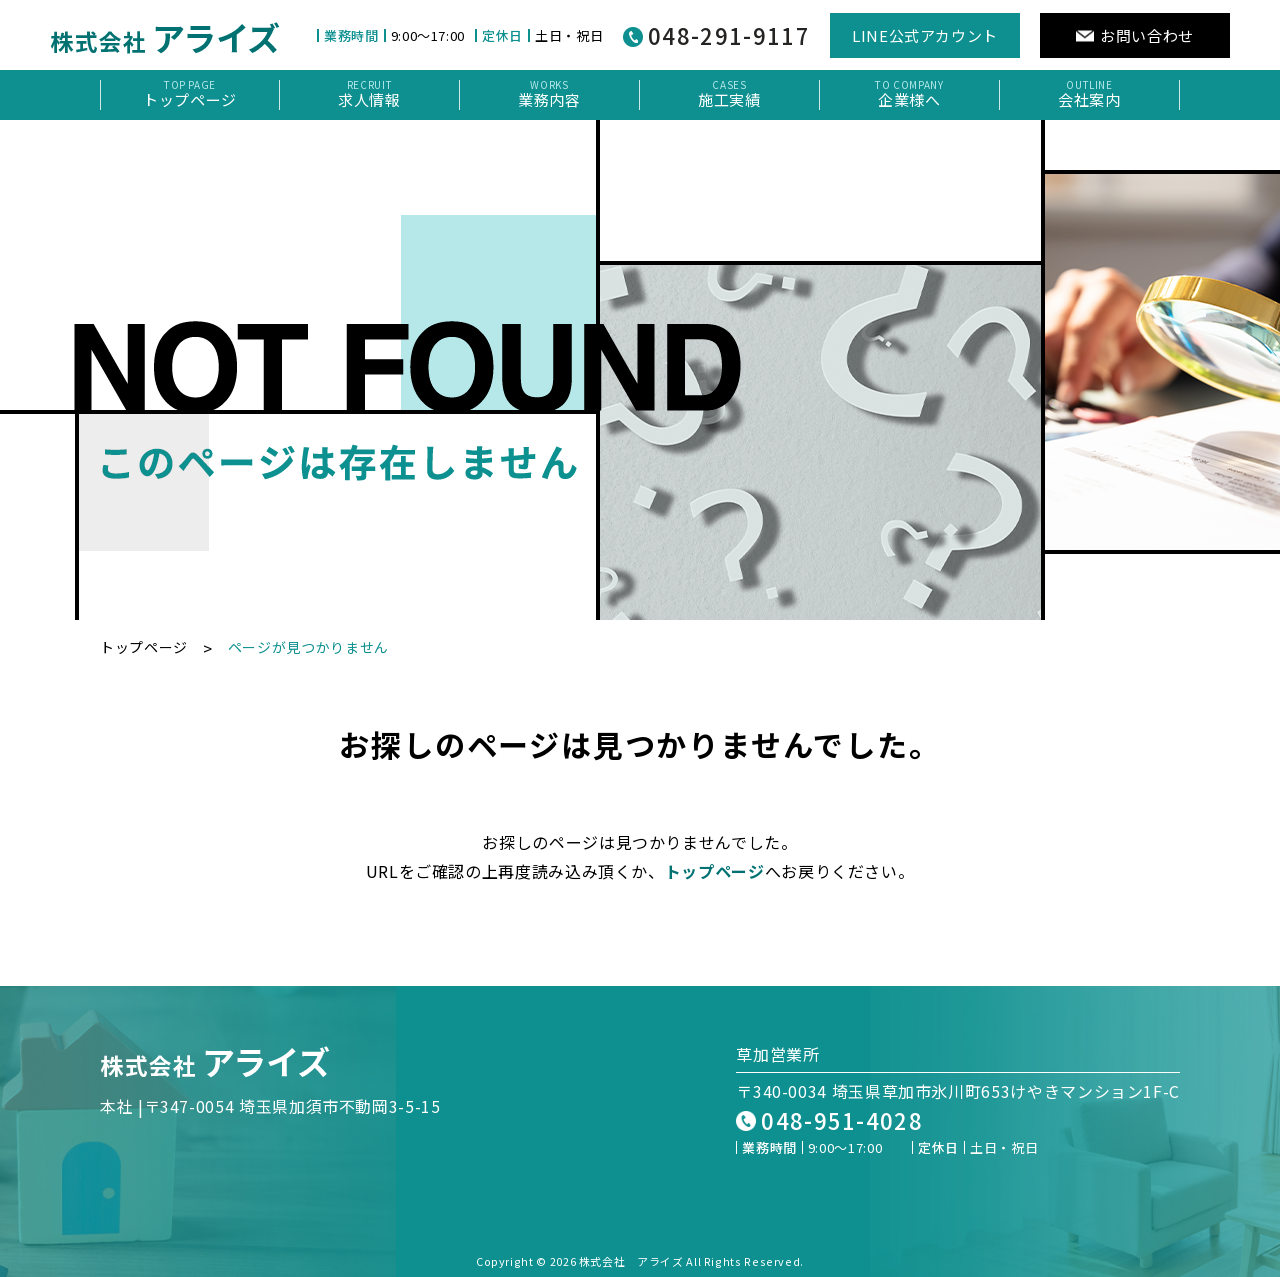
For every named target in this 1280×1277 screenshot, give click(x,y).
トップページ (144, 647)
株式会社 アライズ (631, 1261)
